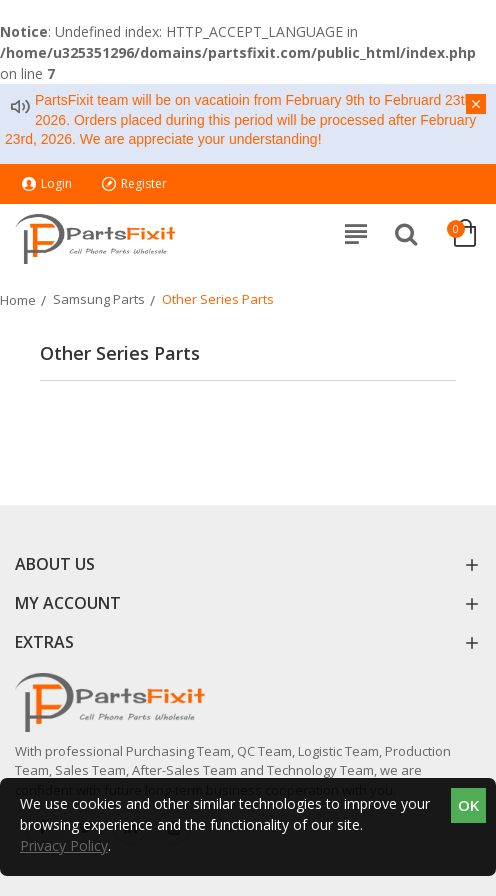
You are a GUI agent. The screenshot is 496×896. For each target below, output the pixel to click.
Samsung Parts (99, 299)
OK (468, 805)
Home (18, 300)
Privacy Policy (64, 845)
